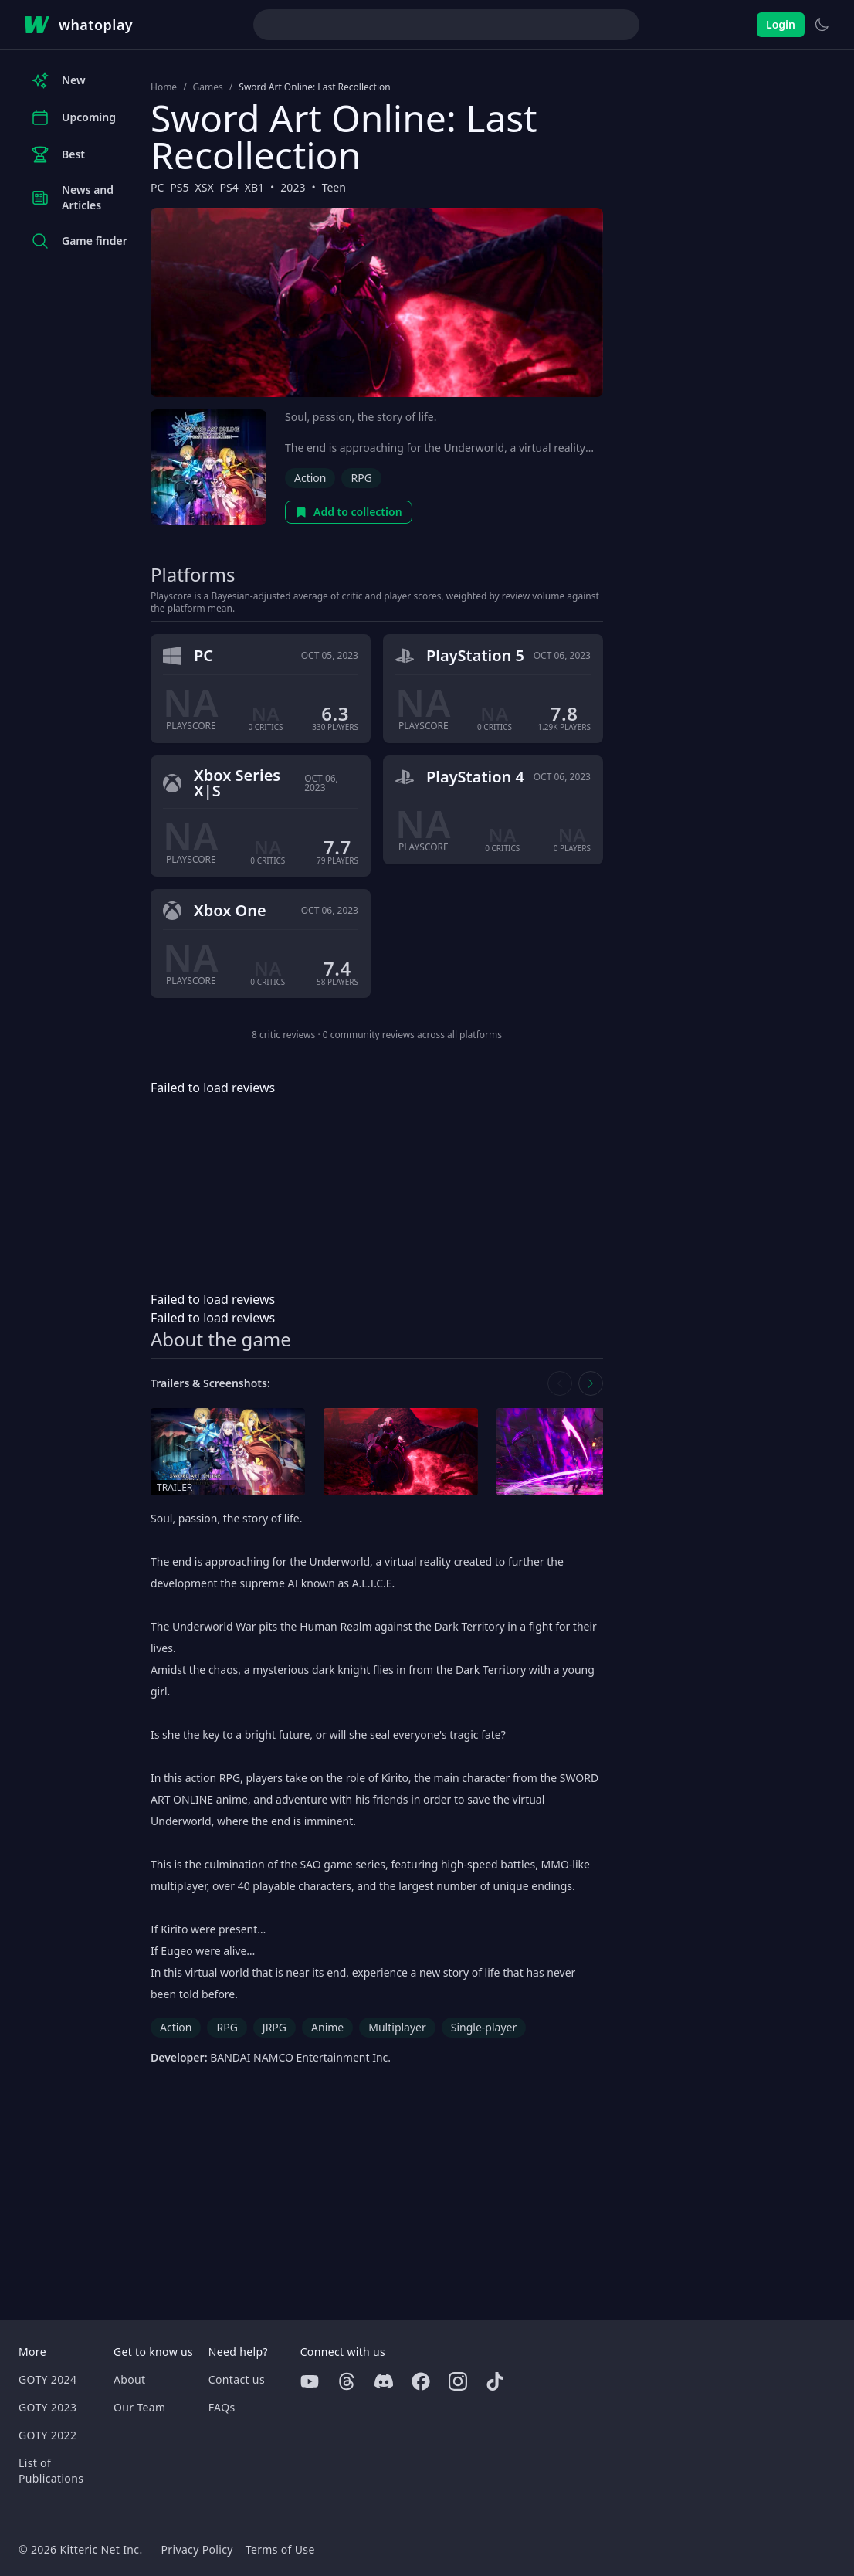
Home (164, 87)
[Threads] (346, 2381)
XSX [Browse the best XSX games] (204, 187)
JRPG (274, 2027)
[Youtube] (309, 2381)
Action (310, 477)
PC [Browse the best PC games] (157, 187)
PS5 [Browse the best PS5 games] (179, 187)
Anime (327, 2027)
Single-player (484, 2027)
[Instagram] (458, 2381)
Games (208, 87)
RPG (361, 477)
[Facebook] (421, 2381)
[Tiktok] (495, 2381)
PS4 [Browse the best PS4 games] (229, 187)
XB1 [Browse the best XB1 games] (254, 187)
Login (780, 24)
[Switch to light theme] (821, 24)
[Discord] (383, 2381)
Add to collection (348, 511)
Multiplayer (397, 2027)
